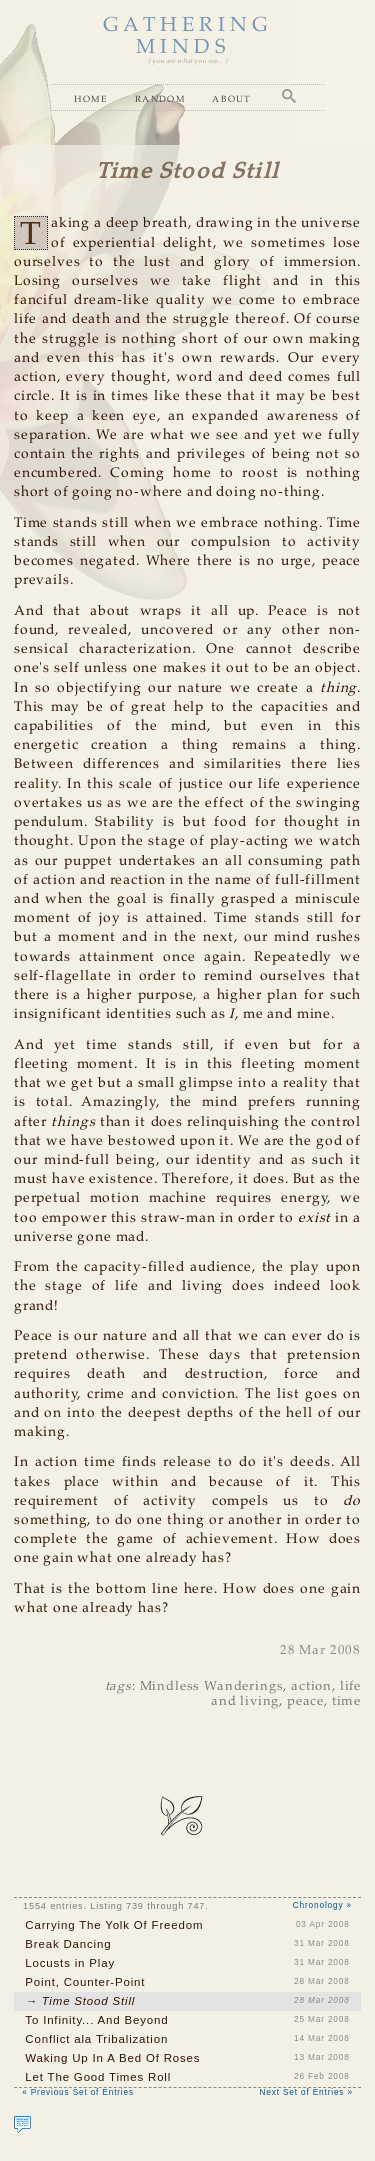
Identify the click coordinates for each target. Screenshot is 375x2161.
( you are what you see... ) (187, 61)
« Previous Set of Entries (78, 2092)
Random (160, 98)
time (346, 1701)
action (311, 1686)
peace (305, 1701)
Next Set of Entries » (306, 2092)
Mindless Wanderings (212, 1686)
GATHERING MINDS (188, 36)
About (232, 98)
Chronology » (322, 1905)
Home (91, 98)
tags (118, 1686)
